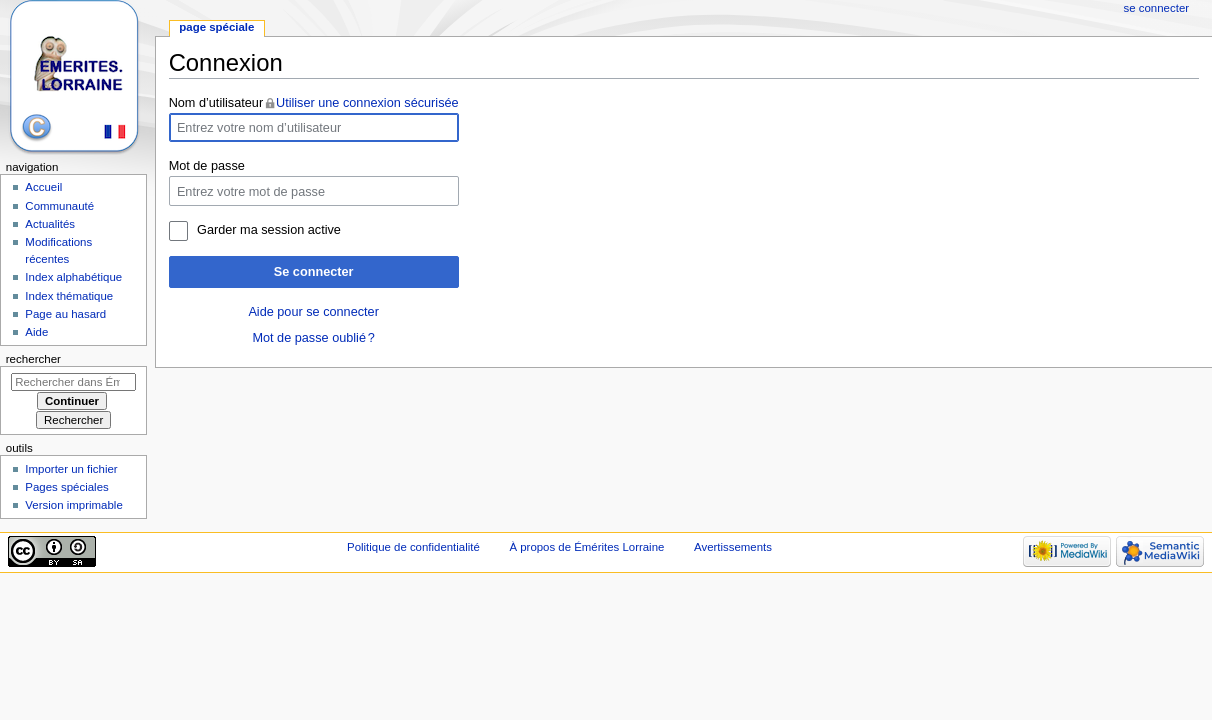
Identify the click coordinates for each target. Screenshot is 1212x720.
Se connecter (314, 272)
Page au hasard (65, 314)
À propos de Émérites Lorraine (586, 547)
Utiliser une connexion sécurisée (367, 103)
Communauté (59, 206)
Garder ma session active (269, 230)
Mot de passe (207, 166)
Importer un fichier (71, 469)
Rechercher (33, 359)
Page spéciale (216, 27)
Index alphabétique (73, 277)
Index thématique (69, 296)
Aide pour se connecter (313, 312)
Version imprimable (73, 505)
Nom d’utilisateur (216, 103)
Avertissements (733, 547)
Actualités (50, 224)
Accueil (43, 187)
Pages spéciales (66, 487)
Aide (36, 332)
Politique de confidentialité (413, 547)
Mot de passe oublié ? (313, 338)
